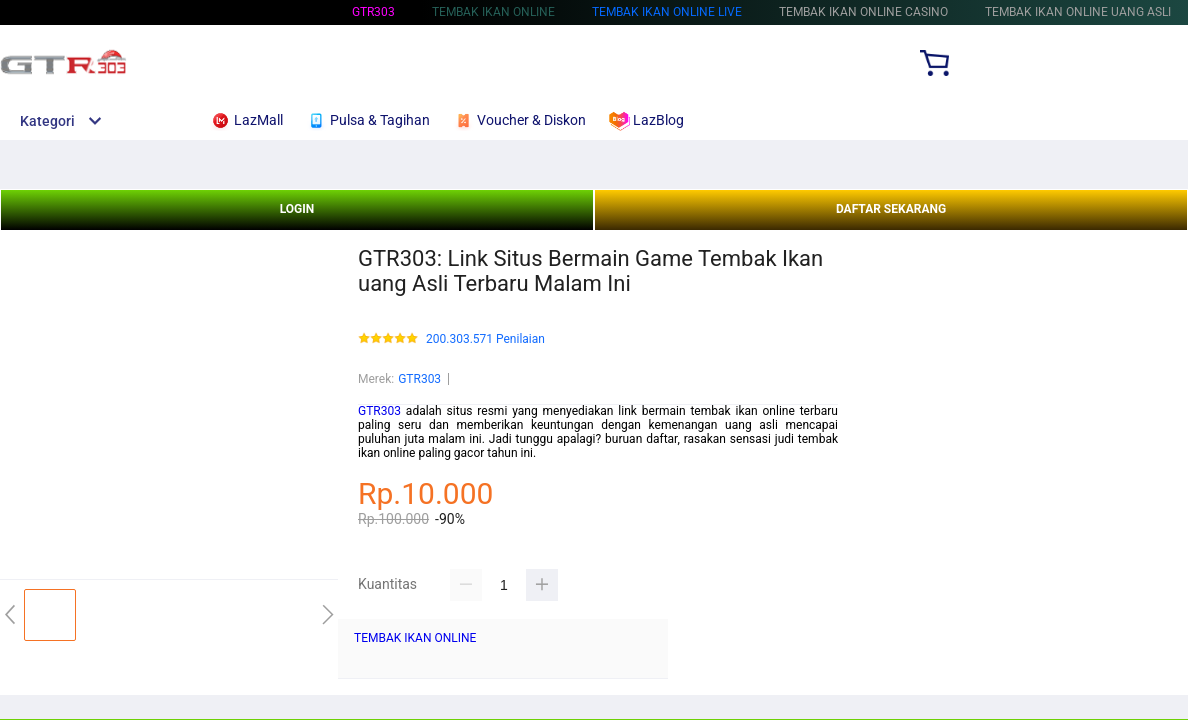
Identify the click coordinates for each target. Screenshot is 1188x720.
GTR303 (373, 12)
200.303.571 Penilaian (485, 339)
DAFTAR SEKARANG (891, 209)
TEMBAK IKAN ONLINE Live (667, 12)
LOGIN (297, 209)
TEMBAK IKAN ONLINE (415, 638)
